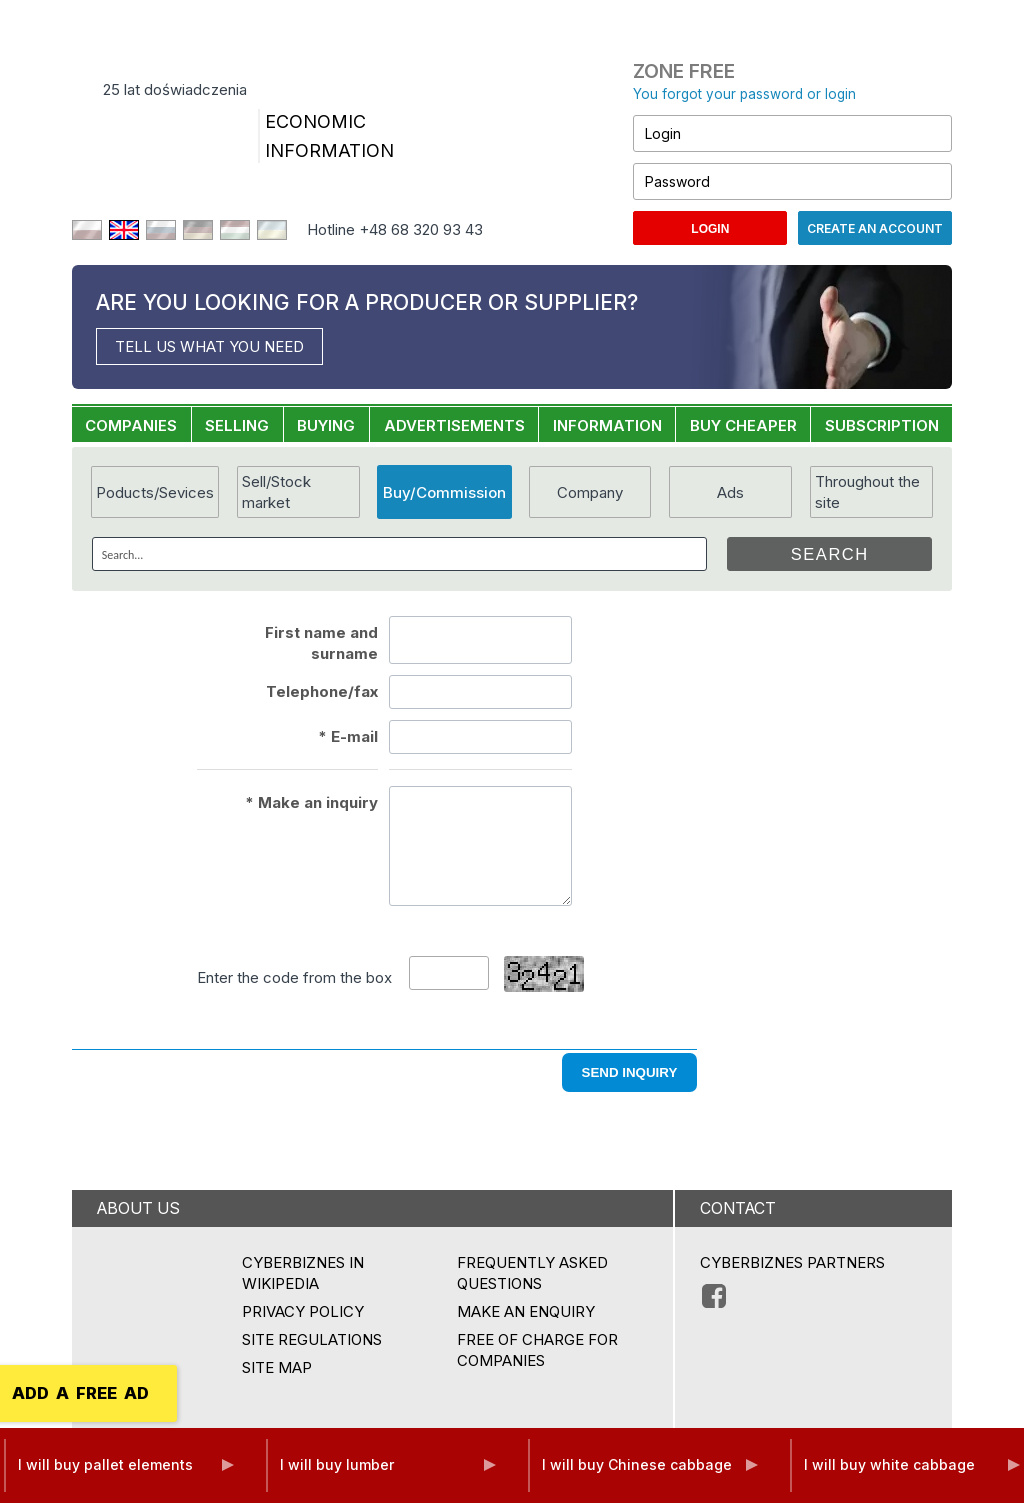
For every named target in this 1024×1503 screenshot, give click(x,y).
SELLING (237, 425)
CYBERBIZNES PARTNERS (792, 1262)
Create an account (875, 228)
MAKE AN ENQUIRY (526, 1311)
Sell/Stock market (276, 492)
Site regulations (312, 1339)
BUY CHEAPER (743, 425)
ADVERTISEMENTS (454, 425)
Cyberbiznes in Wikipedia (303, 1273)
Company (590, 492)
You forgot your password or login (744, 94)
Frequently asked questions (532, 1273)
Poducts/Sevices (155, 492)
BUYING (326, 425)
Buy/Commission (444, 492)
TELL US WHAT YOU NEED (209, 346)
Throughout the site (867, 492)
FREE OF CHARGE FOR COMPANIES (537, 1350)
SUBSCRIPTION (882, 425)
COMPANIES (131, 425)
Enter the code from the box (294, 977)
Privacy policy (303, 1311)
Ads (730, 492)
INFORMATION (607, 425)
